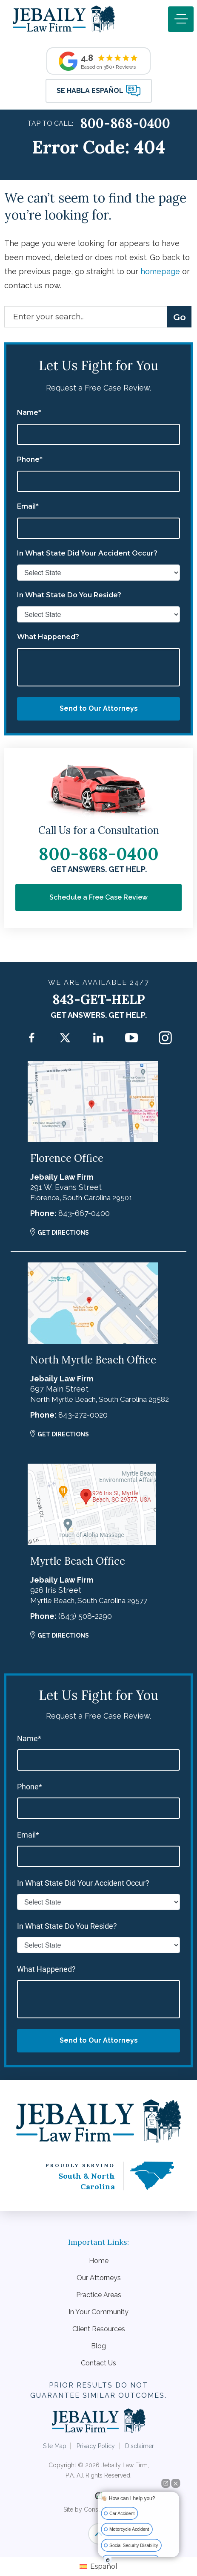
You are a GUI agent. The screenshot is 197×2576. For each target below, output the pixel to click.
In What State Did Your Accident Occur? (87, 553)
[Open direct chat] (165, 2483)
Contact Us (98, 2363)
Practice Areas (98, 2295)
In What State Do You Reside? (69, 595)
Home (98, 2261)
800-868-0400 (125, 123)
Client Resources (98, 2329)
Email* (28, 506)
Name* (29, 412)
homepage (160, 271)
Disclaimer (139, 2446)
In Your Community (98, 2312)
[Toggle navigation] (181, 19)
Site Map (54, 2446)
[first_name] (98, 434)
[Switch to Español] (98, 2567)
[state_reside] (98, 614)
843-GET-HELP (98, 999)
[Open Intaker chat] (107, 2560)
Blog (98, 2346)
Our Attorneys (99, 2278)
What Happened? (48, 637)
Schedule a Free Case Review (98, 897)
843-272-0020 (83, 1414)
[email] (98, 528)
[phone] (98, 481)
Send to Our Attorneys (99, 708)
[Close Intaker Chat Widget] (175, 2483)
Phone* (30, 459)
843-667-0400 (84, 1213)
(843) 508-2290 (85, 1616)
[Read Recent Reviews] (98, 61)
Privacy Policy (96, 2446)
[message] (98, 667)
